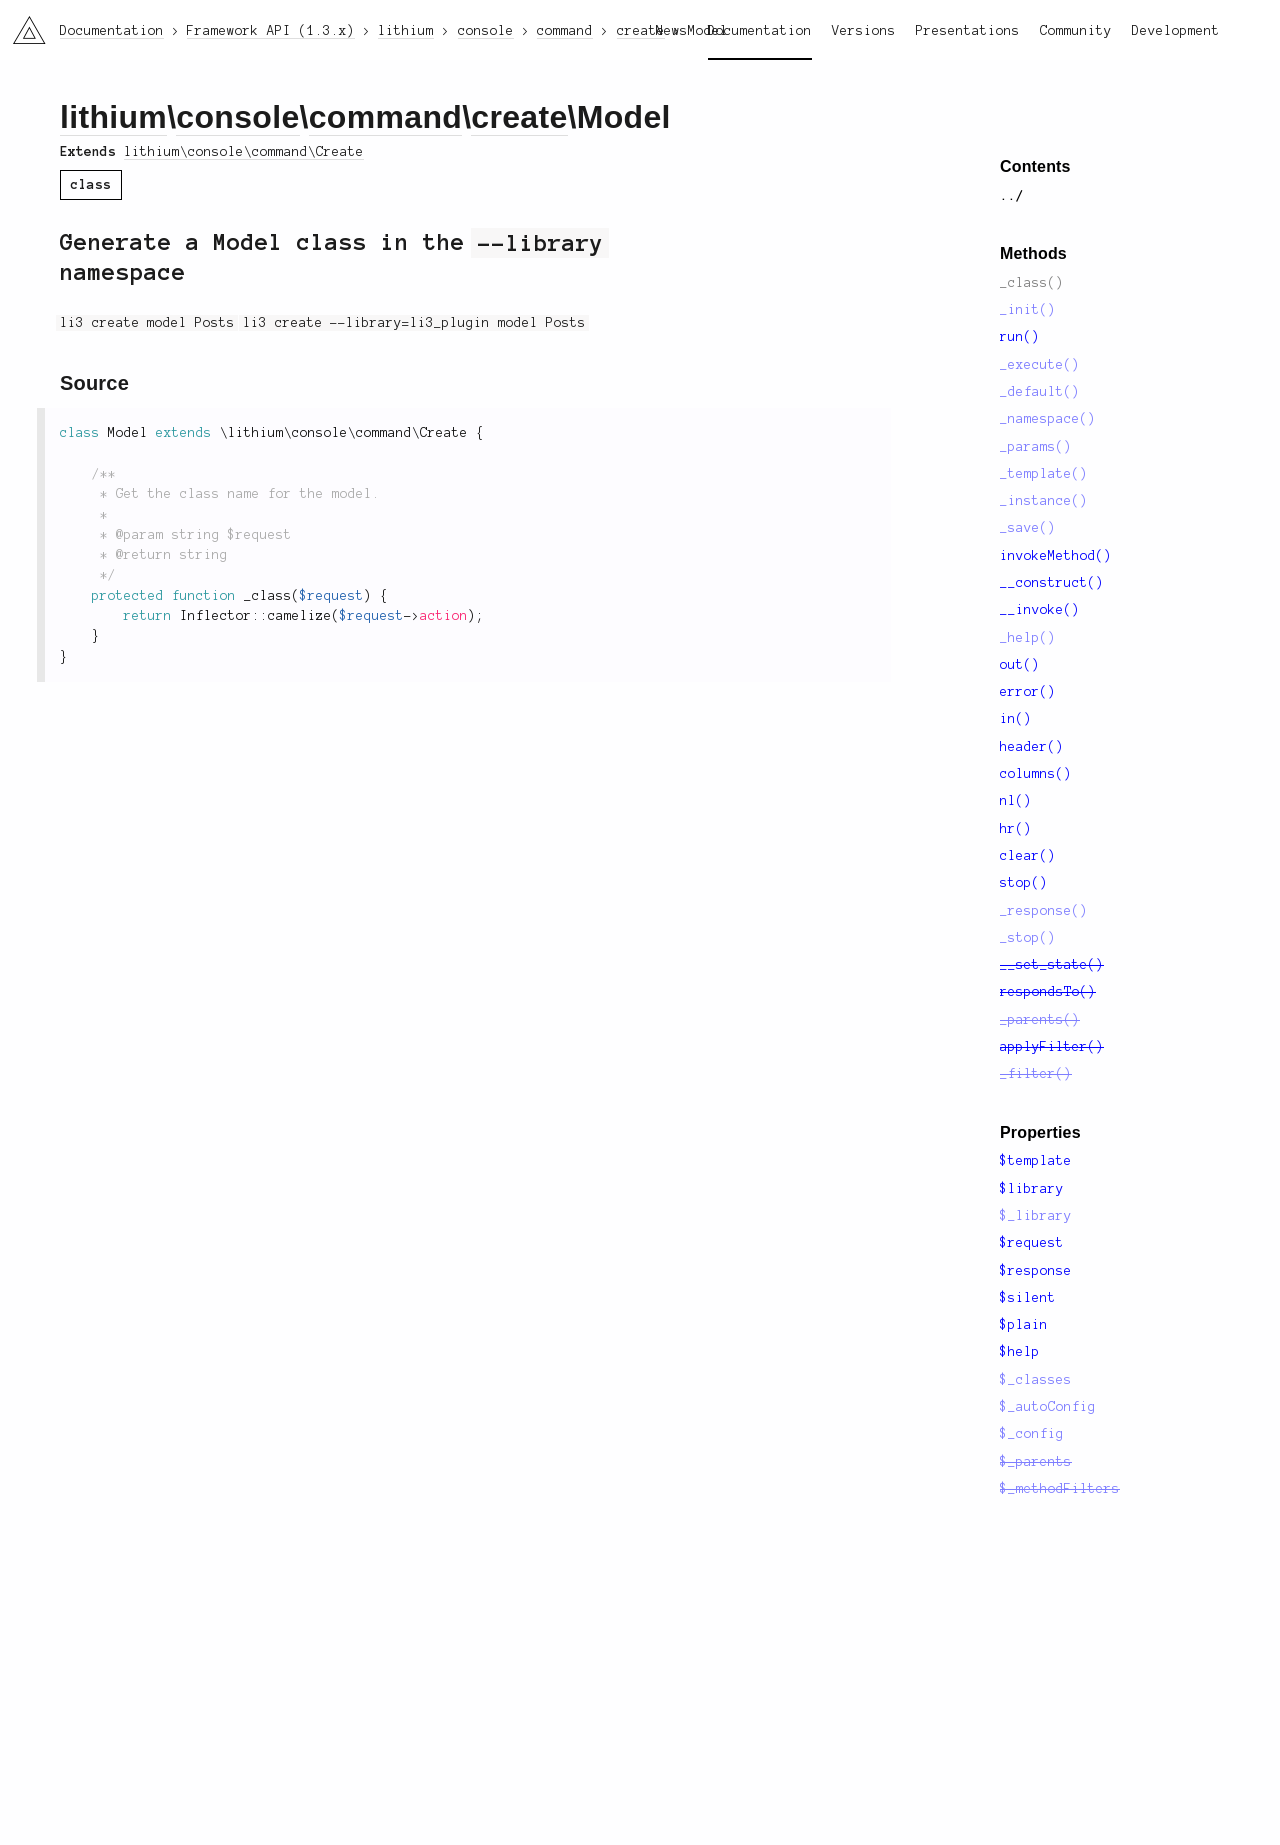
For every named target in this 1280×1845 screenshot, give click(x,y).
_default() (1040, 392)
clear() (1028, 856)
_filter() (1036, 1074)
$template (1036, 1161)
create (519, 117)
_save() (1028, 528)
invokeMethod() (1056, 556)
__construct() (1052, 583)
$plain (1024, 1325)
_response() (1044, 911)
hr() (1016, 829)
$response (1036, 1271)
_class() (1032, 283)
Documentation (760, 31)
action (444, 616)
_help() (1028, 638)
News (672, 31)
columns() (1036, 774)
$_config (1032, 1434)
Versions (864, 31)
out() (1020, 665)
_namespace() (1048, 419)
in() (1016, 719)
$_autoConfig (1048, 1407)
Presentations (968, 31)
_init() (1028, 310)
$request (1032, 1243)
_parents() (1040, 1020)
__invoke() (1040, 610)
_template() (1044, 474)
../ (1012, 196)
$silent (1028, 1298)
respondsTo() (1048, 992)
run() (1020, 337)
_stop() (1028, 938)
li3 (22, 24)
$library (1032, 1189)
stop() (1024, 883)
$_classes (1036, 1380)
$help (1020, 1352)
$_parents (1036, 1462)
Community (1076, 31)
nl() (1016, 801)
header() (1032, 747)
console (237, 117)
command (385, 117)
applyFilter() (1052, 1047)
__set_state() (1052, 965)
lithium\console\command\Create (244, 152)
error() (1028, 692)
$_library (1036, 1216)
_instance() (1044, 501)
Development (1176, 31)
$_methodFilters (1060, 1489)
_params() (1036, 447)
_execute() (1040, 365)
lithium (113, 117)
